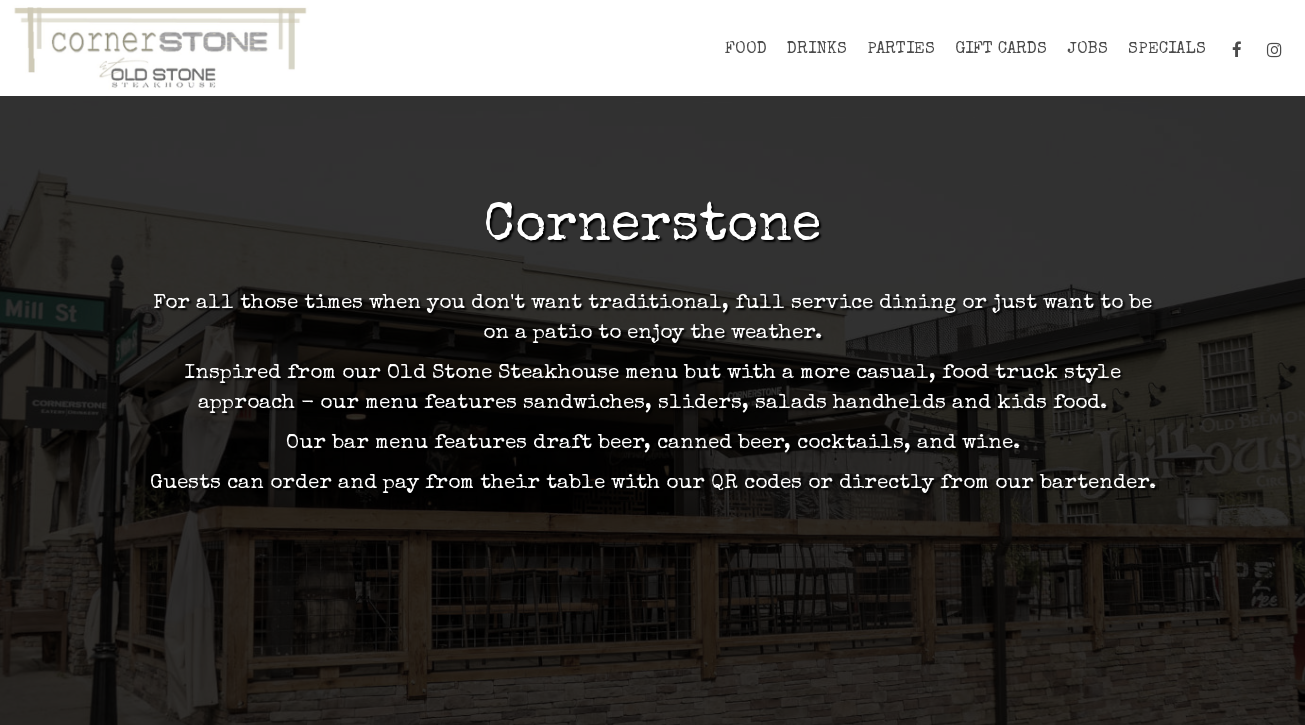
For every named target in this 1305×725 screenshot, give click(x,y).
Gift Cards (1001, 49)
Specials (1167, 49)
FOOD (746, 49)
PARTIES (901, 49)
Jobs (1087, 49)
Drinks (817, 49)
